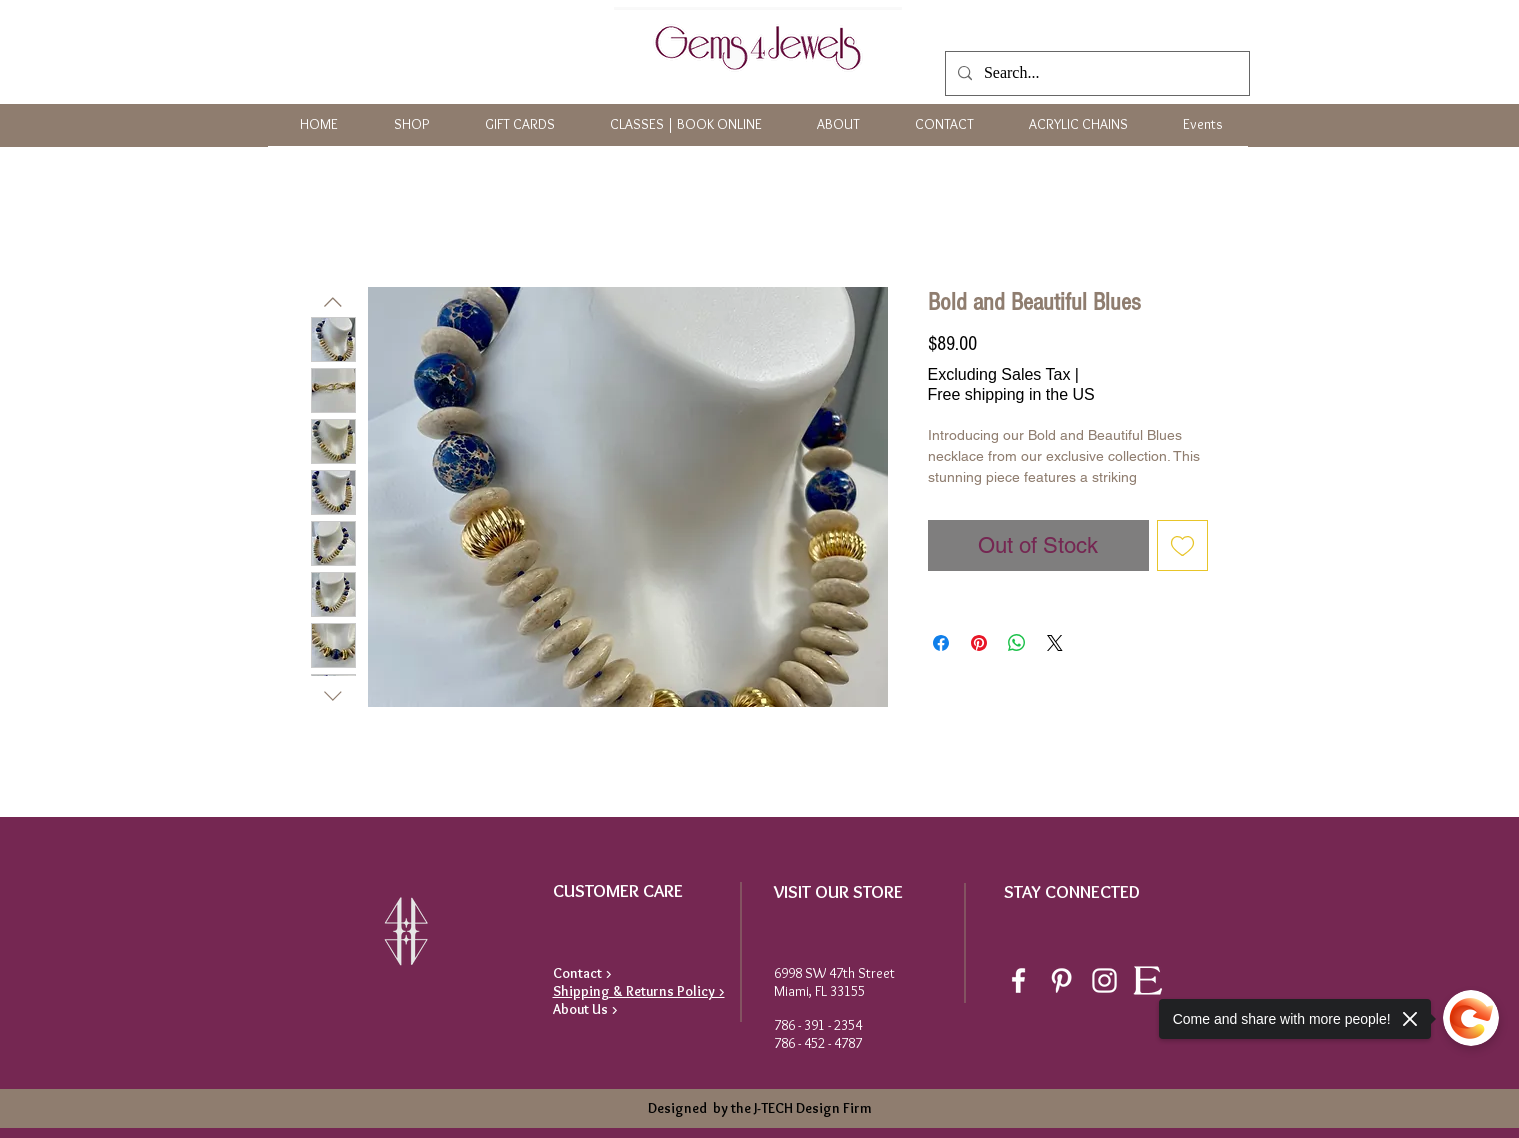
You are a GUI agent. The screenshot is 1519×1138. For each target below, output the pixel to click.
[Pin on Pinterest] (979, 643)
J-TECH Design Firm (811, 1108)
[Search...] (1095, 73)
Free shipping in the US (1011, 394)
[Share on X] (1055, 643)
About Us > (585, 1009)
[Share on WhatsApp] (1017, 643)
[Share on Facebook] (941, 643)
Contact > (582, 973)
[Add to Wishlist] (1182, 545)
